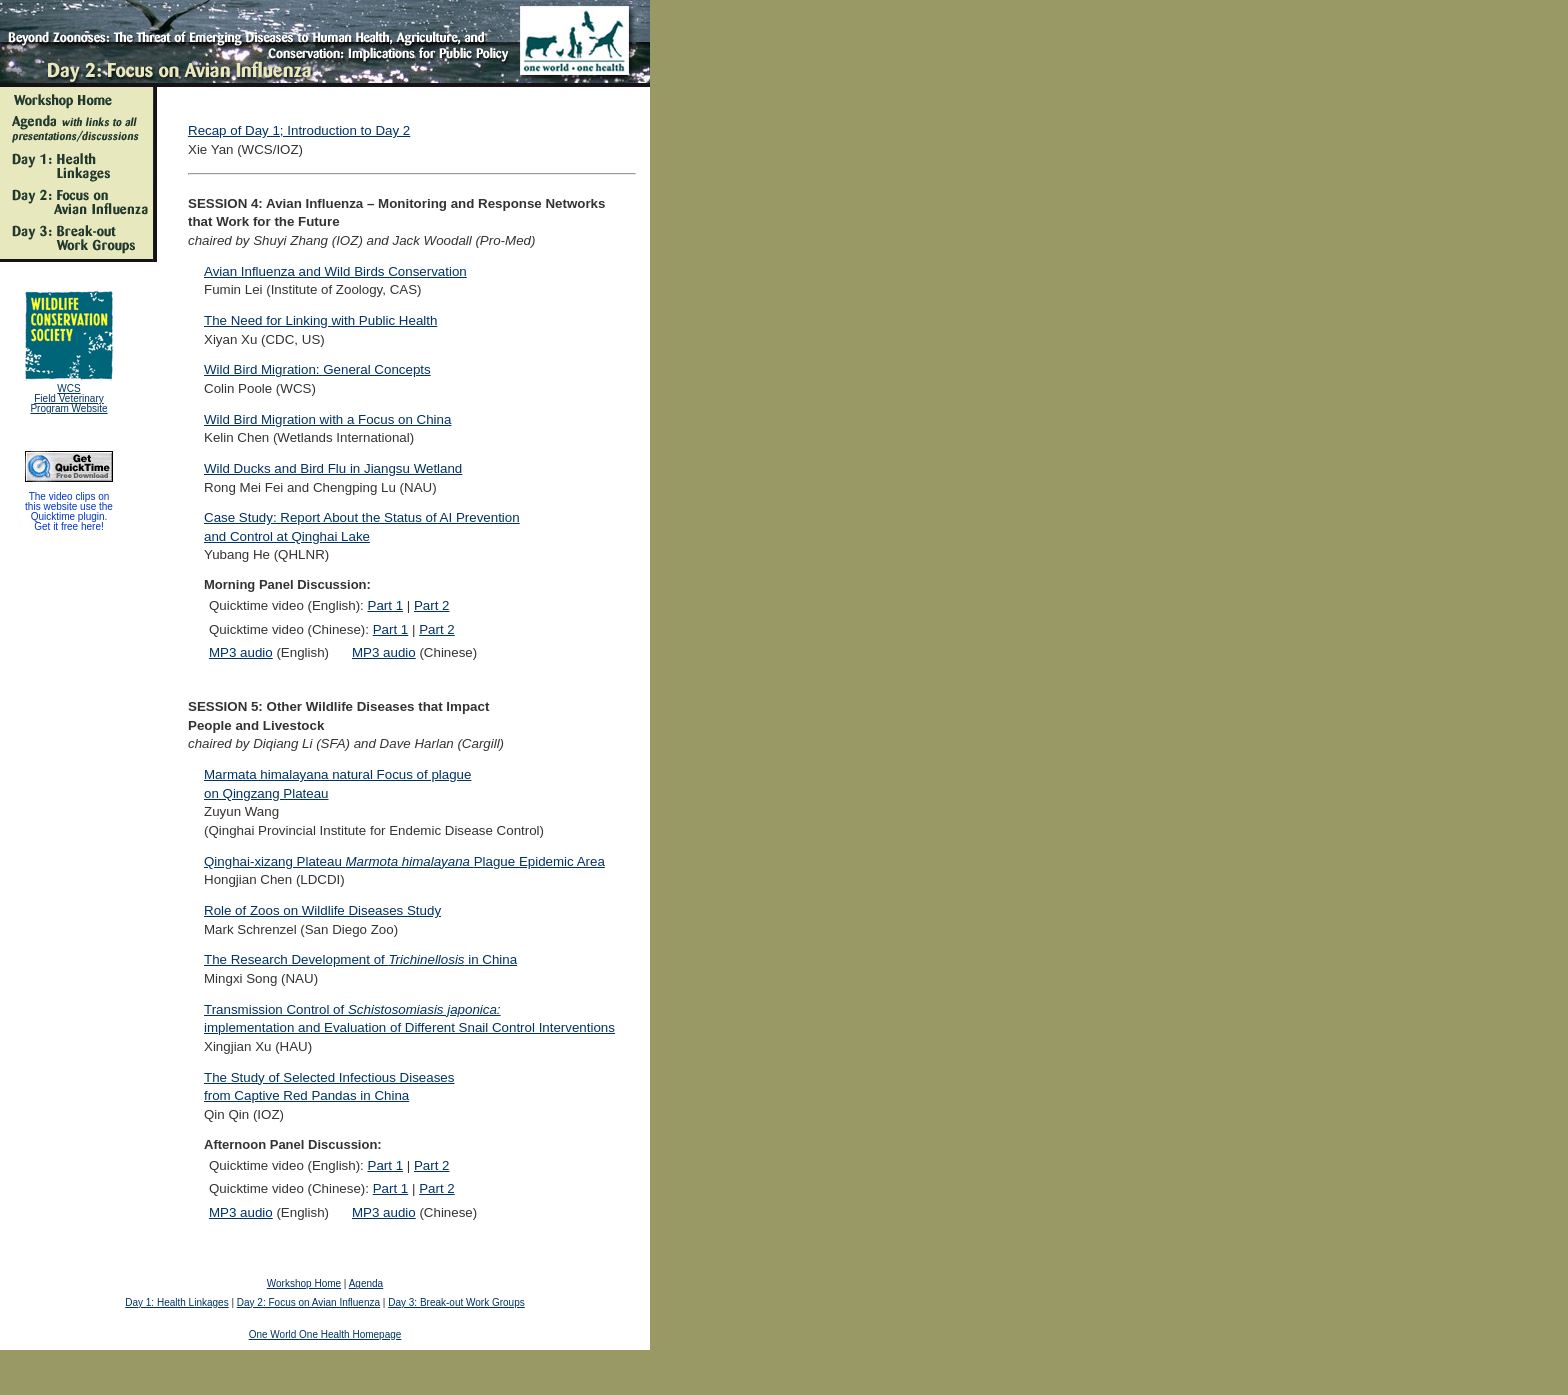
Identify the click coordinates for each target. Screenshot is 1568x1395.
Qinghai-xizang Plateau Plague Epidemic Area (404, 861)
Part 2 (432, 605)
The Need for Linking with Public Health (320, 320)
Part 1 (386, 605)
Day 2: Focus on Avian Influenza (308, 1302)
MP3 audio (241, 652)
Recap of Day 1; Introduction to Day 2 (299, 130)
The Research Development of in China (360, 959)
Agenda (366, 1283)
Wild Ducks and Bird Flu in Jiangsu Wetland (333, 468)
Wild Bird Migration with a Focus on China (327, 419)
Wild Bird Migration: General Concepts (317, 369)
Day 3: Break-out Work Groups (456, 1302)
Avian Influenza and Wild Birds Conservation (335, 271)
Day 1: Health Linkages (176, 1302)
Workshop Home (304, 1283)
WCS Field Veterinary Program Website (68, 398)
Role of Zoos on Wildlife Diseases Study (322, 910)
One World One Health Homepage (325, 1334)
